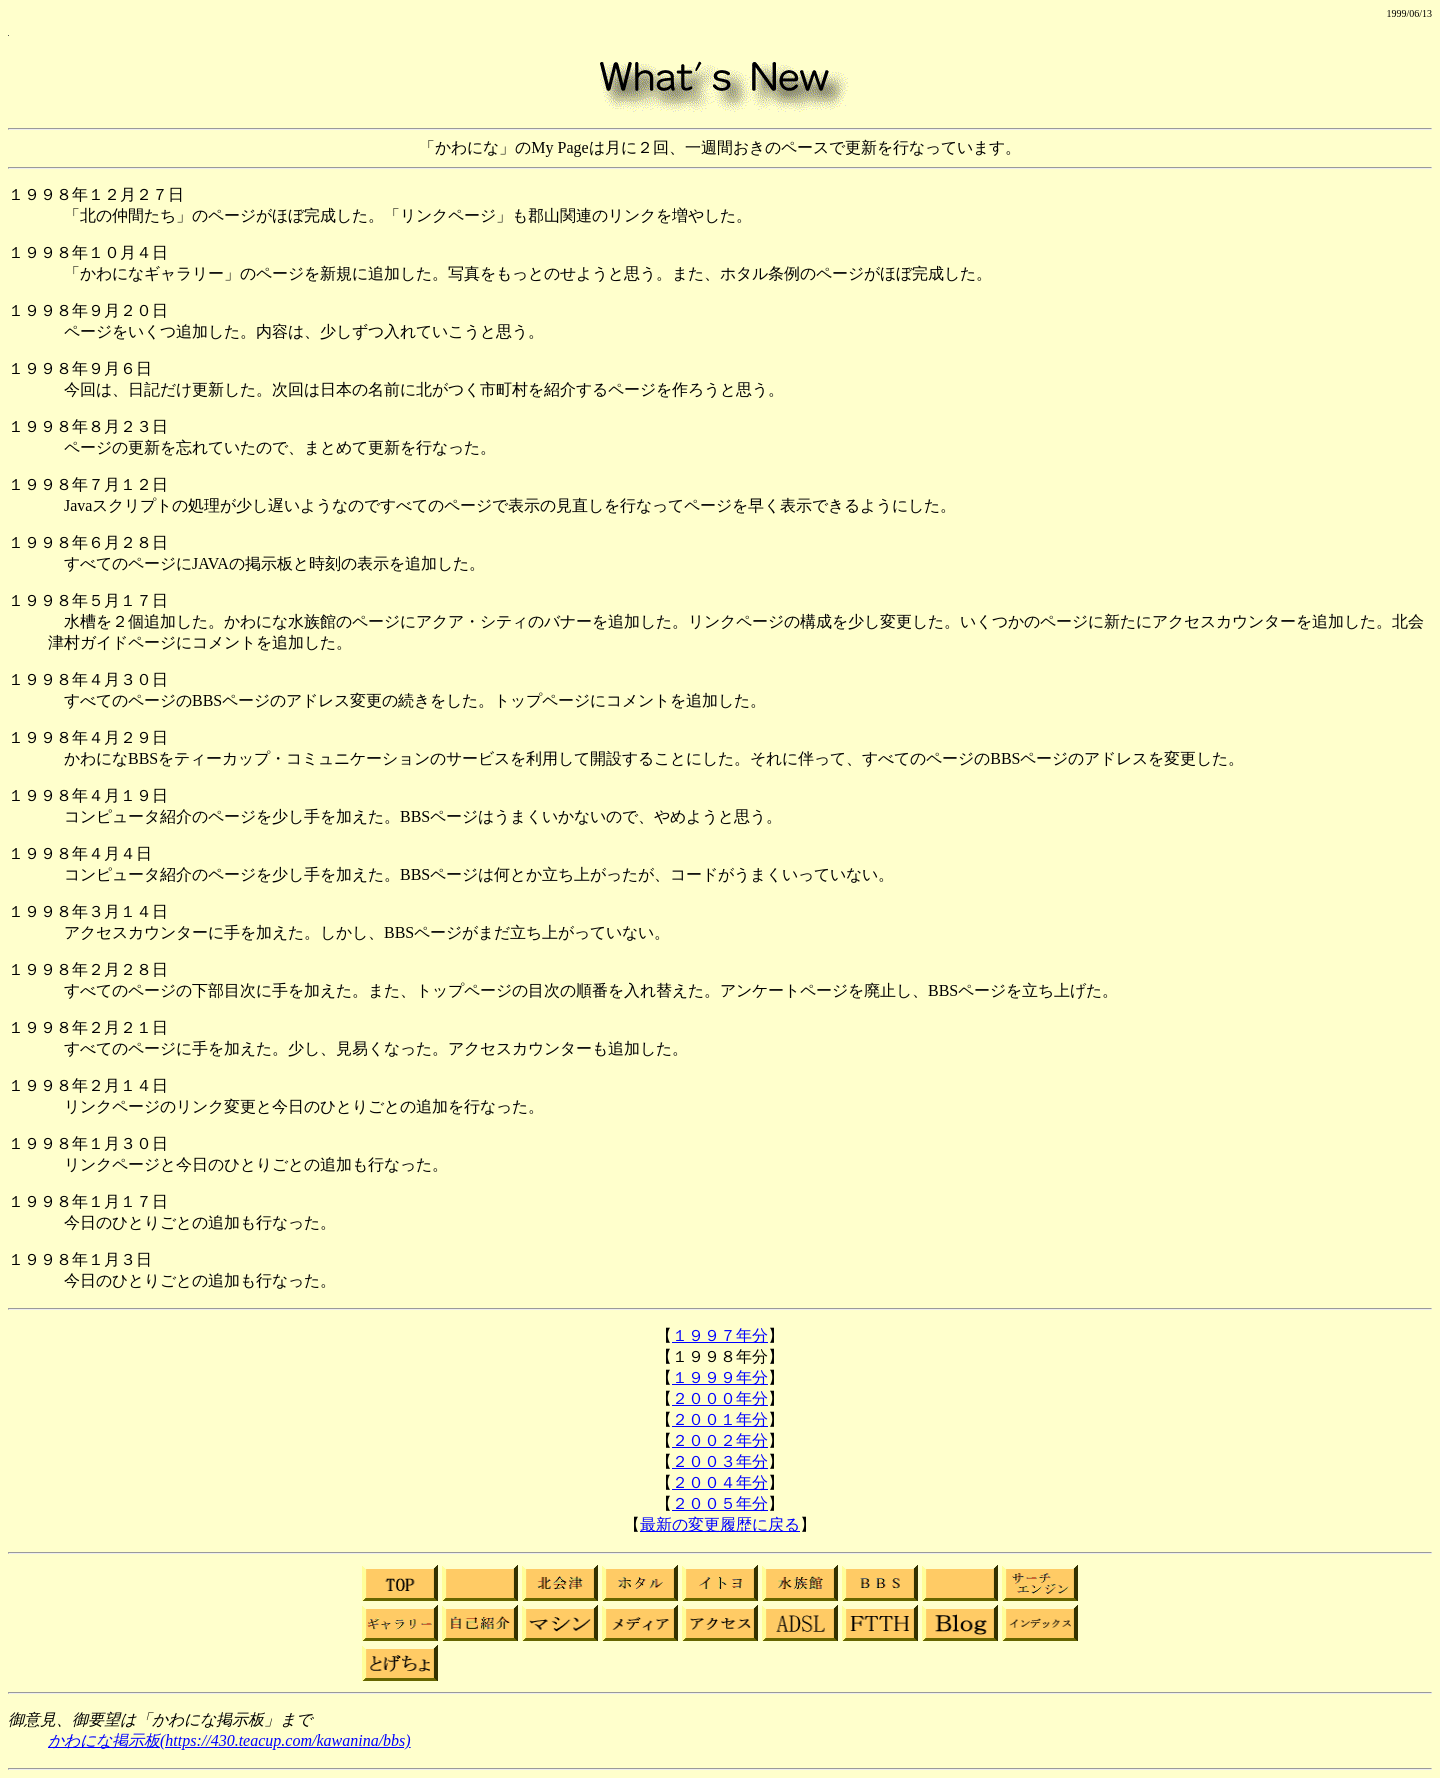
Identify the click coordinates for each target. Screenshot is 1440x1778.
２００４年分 (720, 1482)
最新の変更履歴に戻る (720, 1524)
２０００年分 (720, 1398)
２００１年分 (720, 1419)
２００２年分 (720, 1440)
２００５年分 (720, 1503)
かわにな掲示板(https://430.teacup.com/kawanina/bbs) (229, 1740)
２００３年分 (720, 1461)
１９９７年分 (720, 1335)
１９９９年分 (720, 1377)
